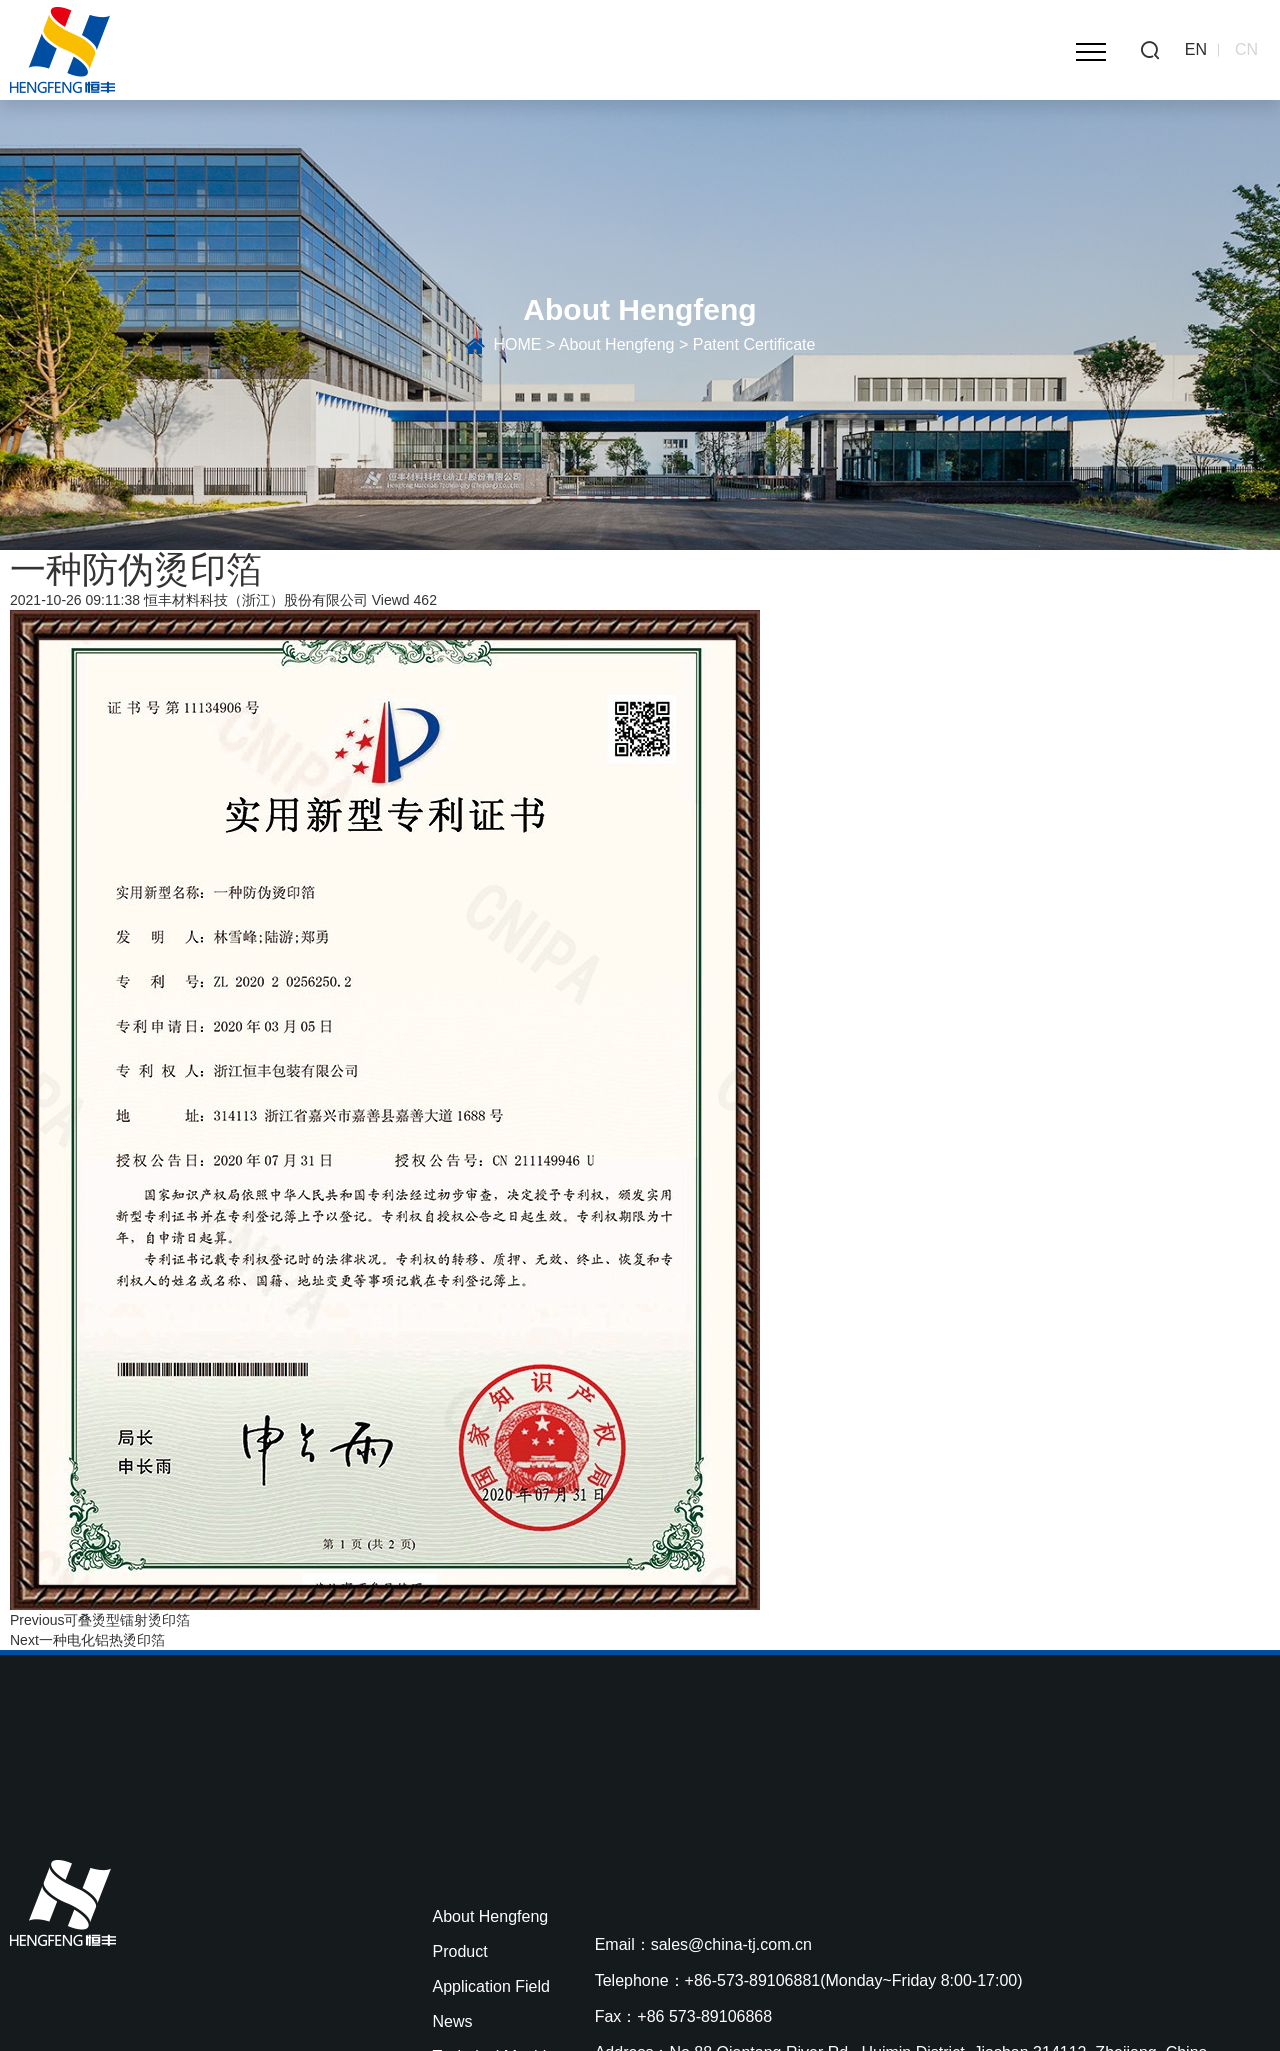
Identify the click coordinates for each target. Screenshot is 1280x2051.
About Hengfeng (617, 344)
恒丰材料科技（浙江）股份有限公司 (256, 600)
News (453, 2021)
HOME (517, 344)
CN (1246, 49)
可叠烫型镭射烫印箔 (127, 1620)
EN (1196, 49)
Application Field (491, 1986)
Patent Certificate (754, 344)
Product (460, 1951)
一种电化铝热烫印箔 (102, 1640)
